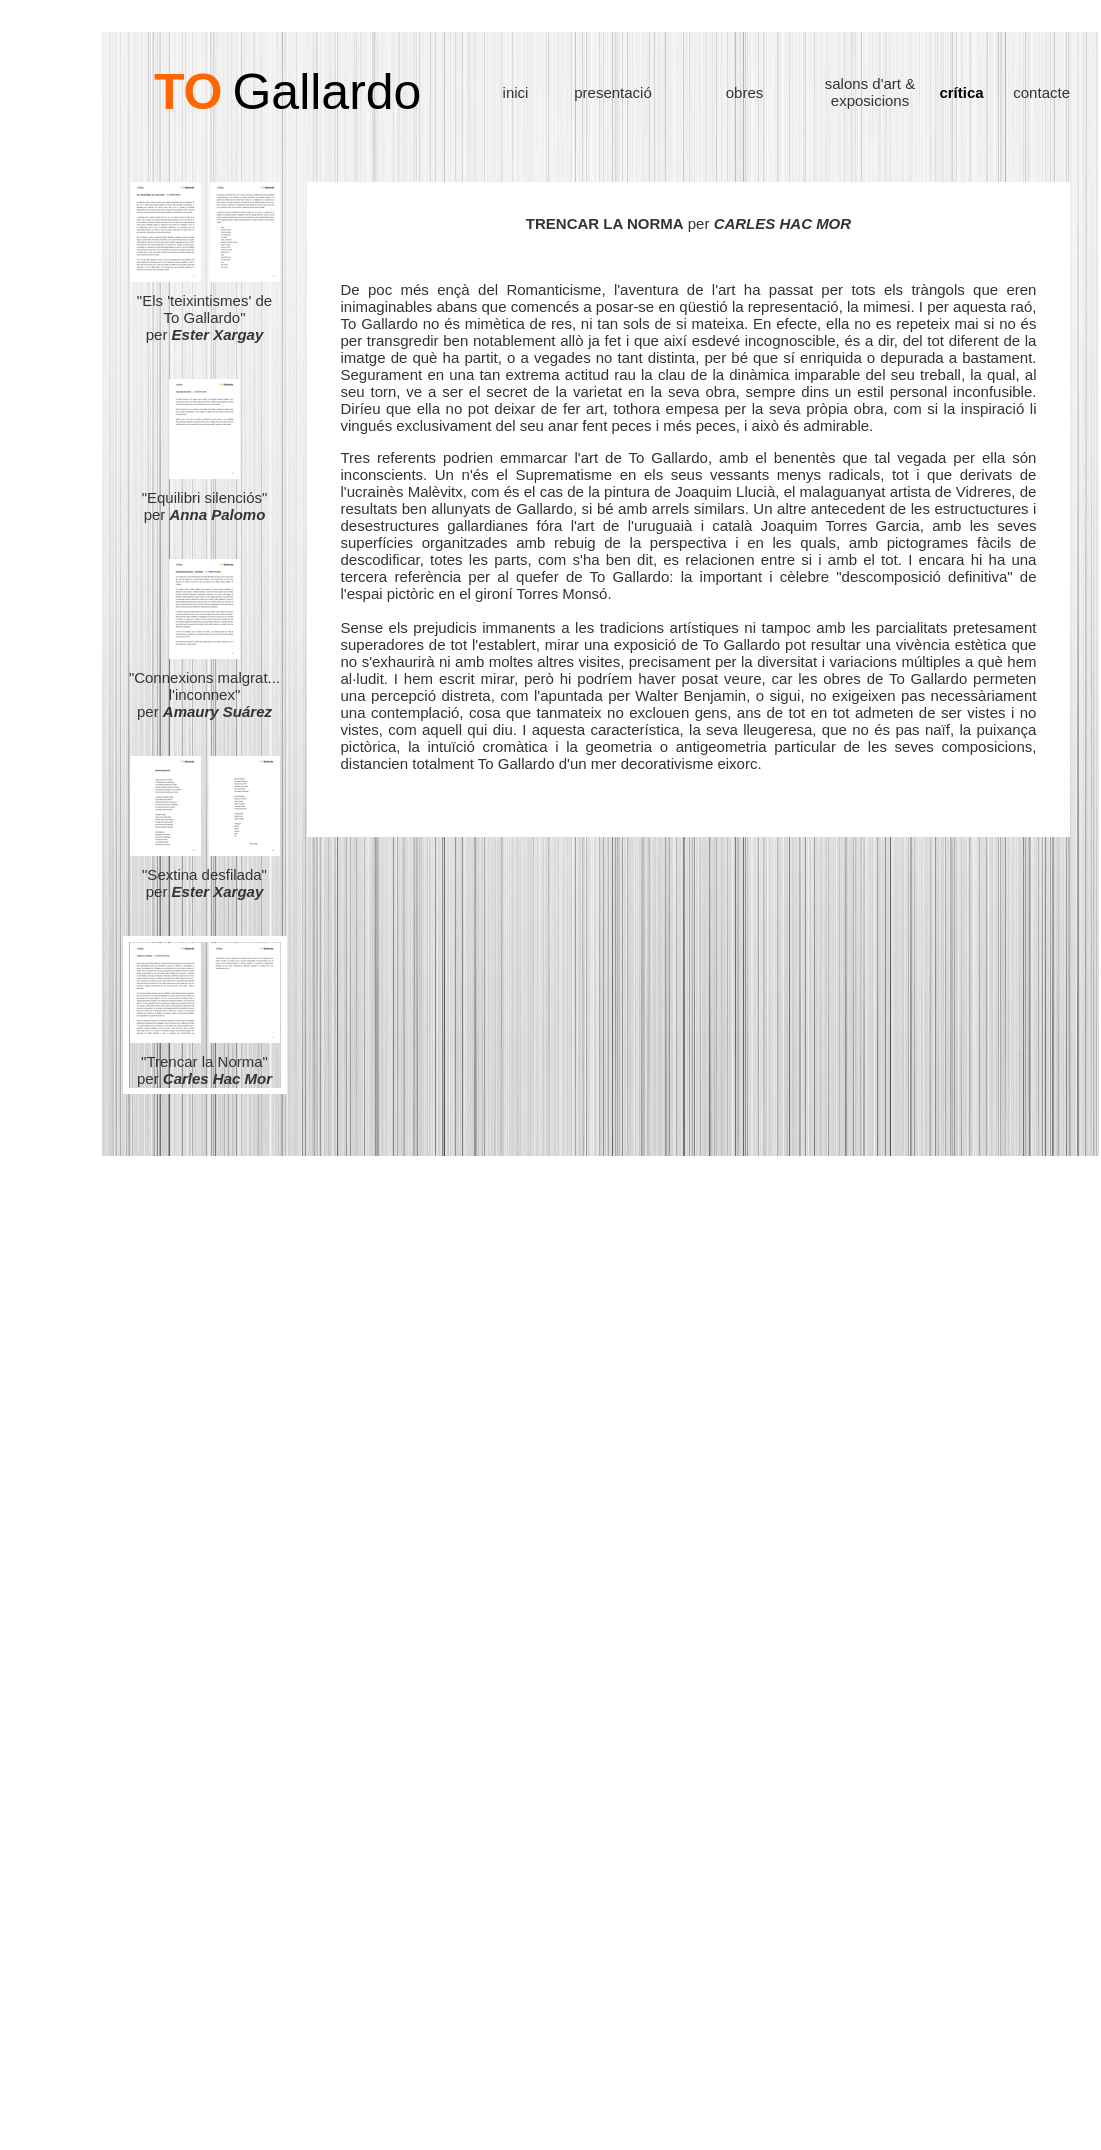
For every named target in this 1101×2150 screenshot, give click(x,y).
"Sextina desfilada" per (205, 876)
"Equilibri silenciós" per (205, 499)
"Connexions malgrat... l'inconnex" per (204, 694)
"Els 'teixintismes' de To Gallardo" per (205, 310)
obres (745, 92)
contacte (1041, 92)
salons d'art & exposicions (870, 92)
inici (516, 92)
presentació (613, 92)
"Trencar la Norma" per (204, 1070)
